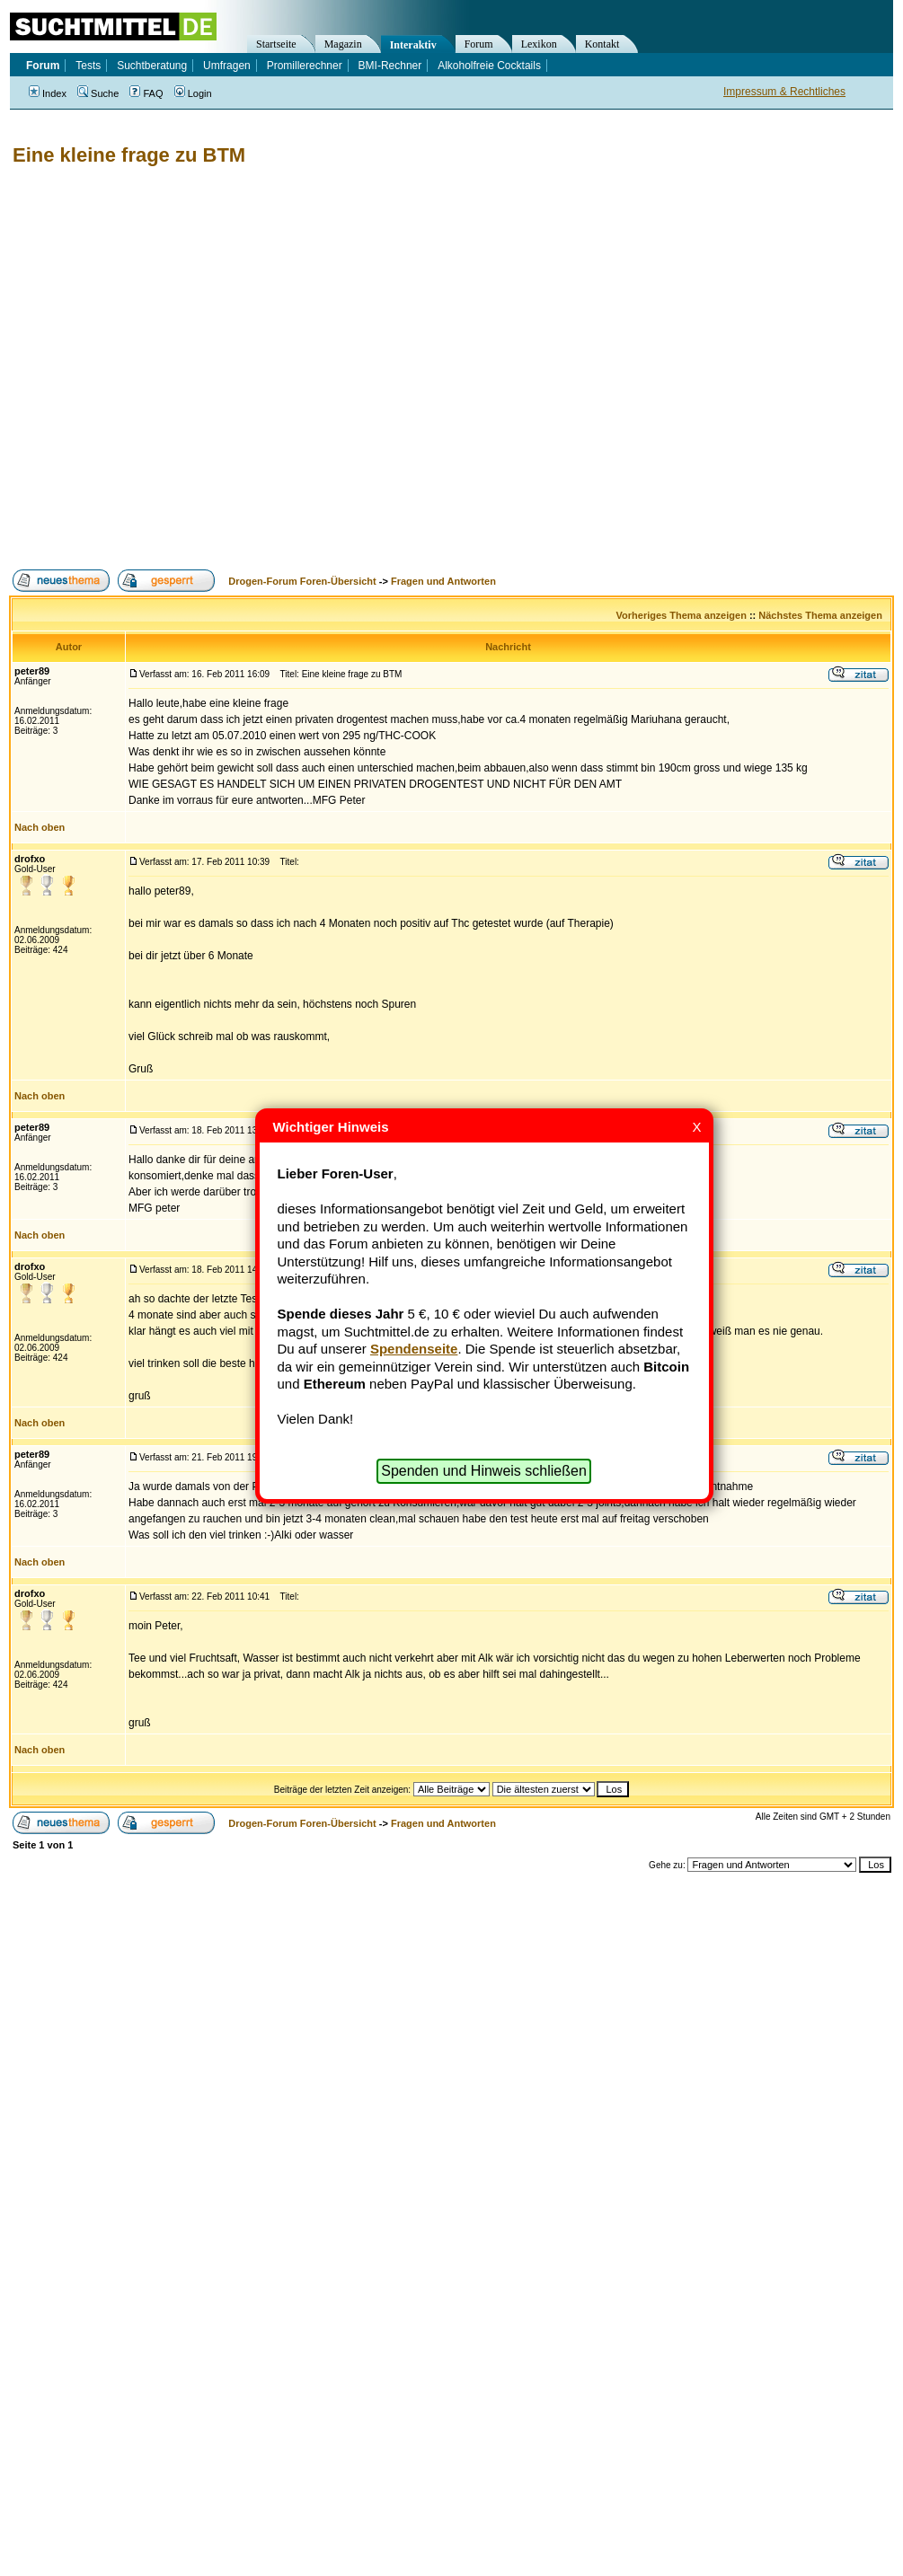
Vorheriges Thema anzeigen (681, 615)
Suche (98, 93)
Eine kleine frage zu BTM (129, 155)
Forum (479, 44)
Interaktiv (413, 45)
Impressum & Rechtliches (784, 91)
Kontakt (602, 44)
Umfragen (227, 65)
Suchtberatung (152, 65)
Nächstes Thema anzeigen (820, 615)
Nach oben (39, 827)
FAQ (146, 93)
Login (193, 93)
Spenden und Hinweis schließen (484, 1470)
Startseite (276, 44)
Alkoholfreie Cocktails (489, 65)
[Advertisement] (179, 368)
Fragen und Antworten (443, 581)
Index (47, 93)
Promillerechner (304, 65)
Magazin (343, 44)
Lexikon (539, 44)
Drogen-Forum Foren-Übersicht (302, 581)
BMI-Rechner (390, 65)
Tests (88, 65)
